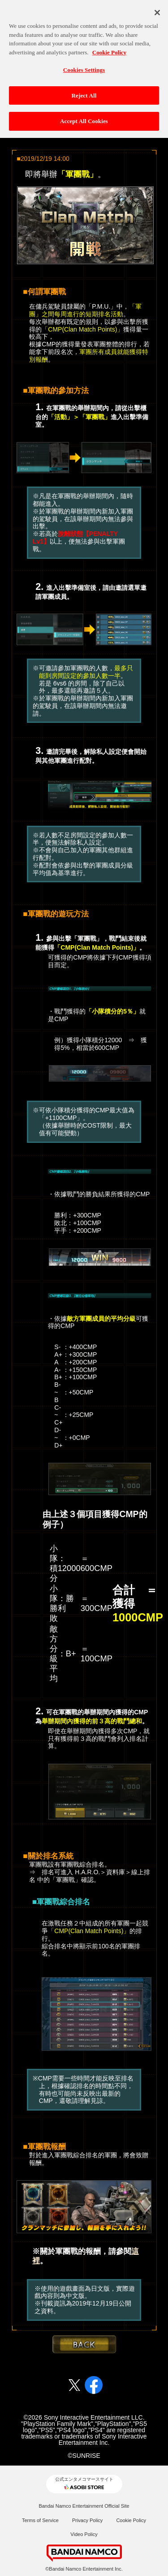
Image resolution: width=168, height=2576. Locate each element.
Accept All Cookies (84, 116)
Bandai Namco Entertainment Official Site (84, 2506)
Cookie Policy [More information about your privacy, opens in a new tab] (109, 47)
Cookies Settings (84, 65)
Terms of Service (40, 2520)
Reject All (84, 90)
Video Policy (83, 2534)
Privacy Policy (87, 2520)
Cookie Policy (131, 2520)
